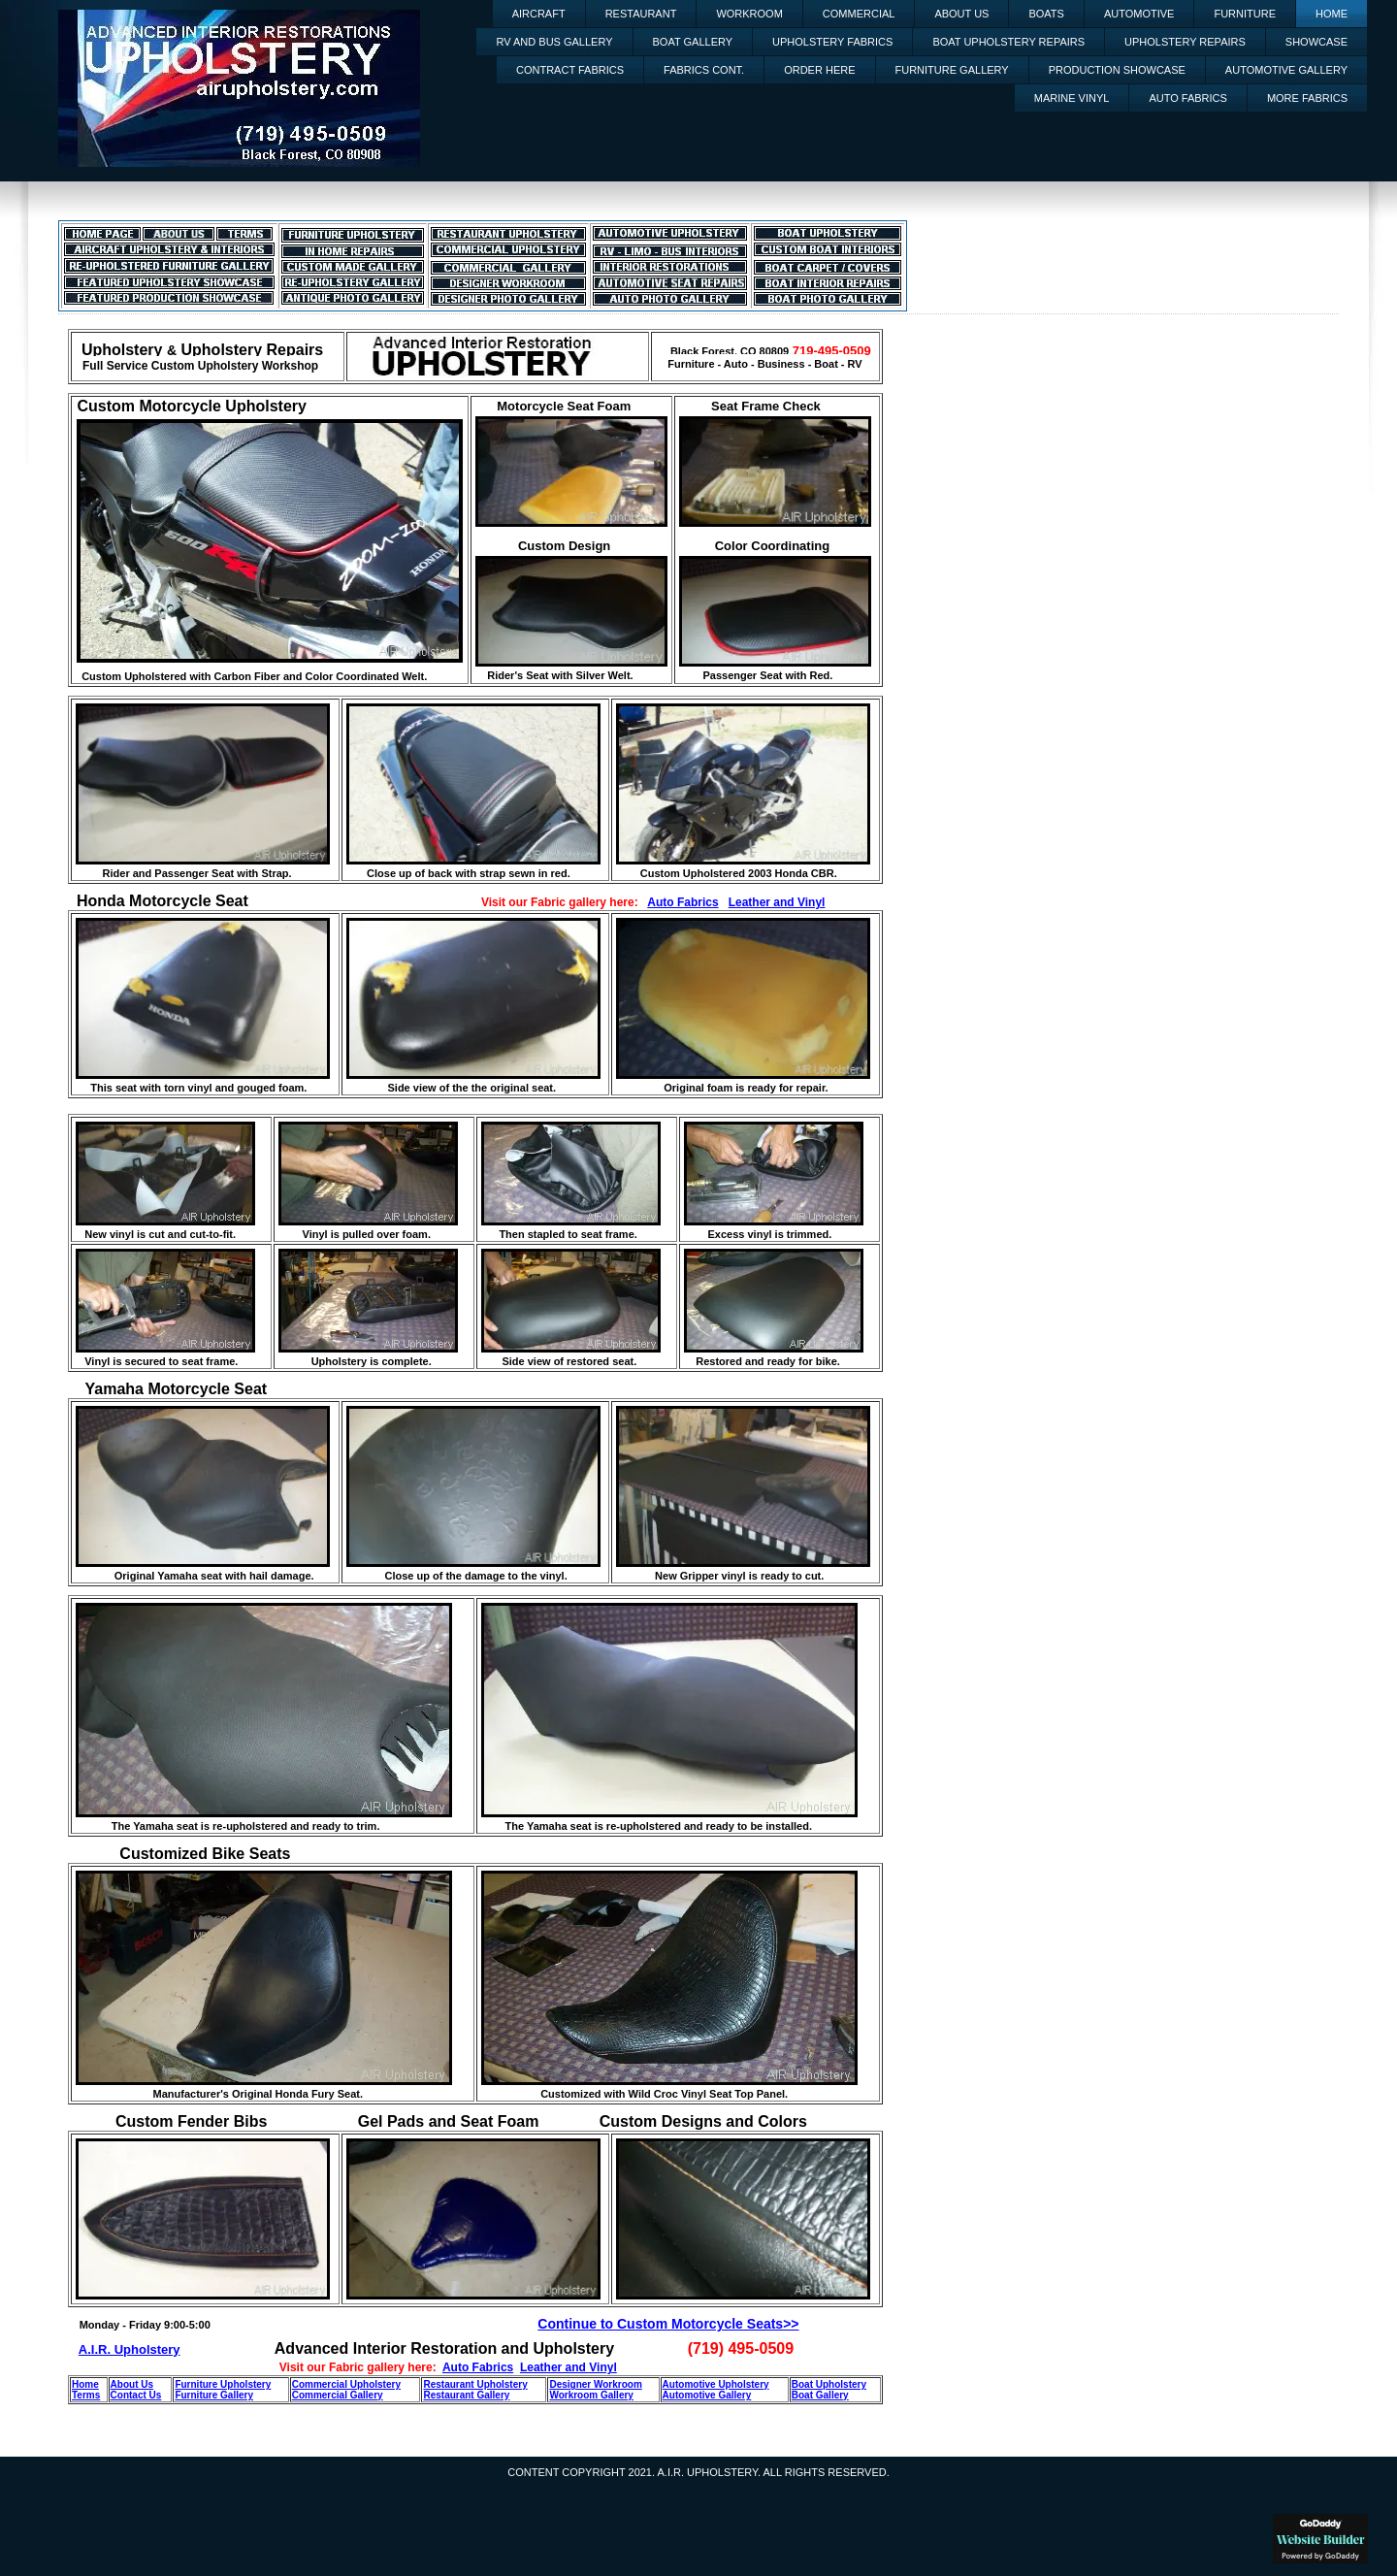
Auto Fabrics (1187, 98)
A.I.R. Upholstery (129, 2349)
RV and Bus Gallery (554, 42)
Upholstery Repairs (1185, 42)
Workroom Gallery (591, 2395)
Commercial (859, 13)
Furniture (1245, 13)
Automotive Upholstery (716, 2384)
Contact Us (136, 2395)
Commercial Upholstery (346, 2384)
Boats (1045, 13)
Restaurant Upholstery (475, 2384)
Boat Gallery (693, 42)
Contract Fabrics (570, 70)
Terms (86, 2395)
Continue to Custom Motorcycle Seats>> (667, 2323)
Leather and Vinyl (777, 902)
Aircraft (539, 13)
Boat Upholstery (829, 2384)
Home (1332, 13)
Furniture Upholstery (223, 2384)
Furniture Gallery (952, 70)
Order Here (819, 70)
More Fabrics (1307, 98)
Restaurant (641, 13)
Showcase (1316, 42)
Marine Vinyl (1072, 98)
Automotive (1139, 13)
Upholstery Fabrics (832, 42)
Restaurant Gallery (466, 2395)
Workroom (749, 13)
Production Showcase (1117, 70)
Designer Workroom (595, 2384)
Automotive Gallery (1286, 70)
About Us (961, 13)
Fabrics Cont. (704, 70)
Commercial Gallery (337, 2395)
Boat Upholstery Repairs (1008, 42)
